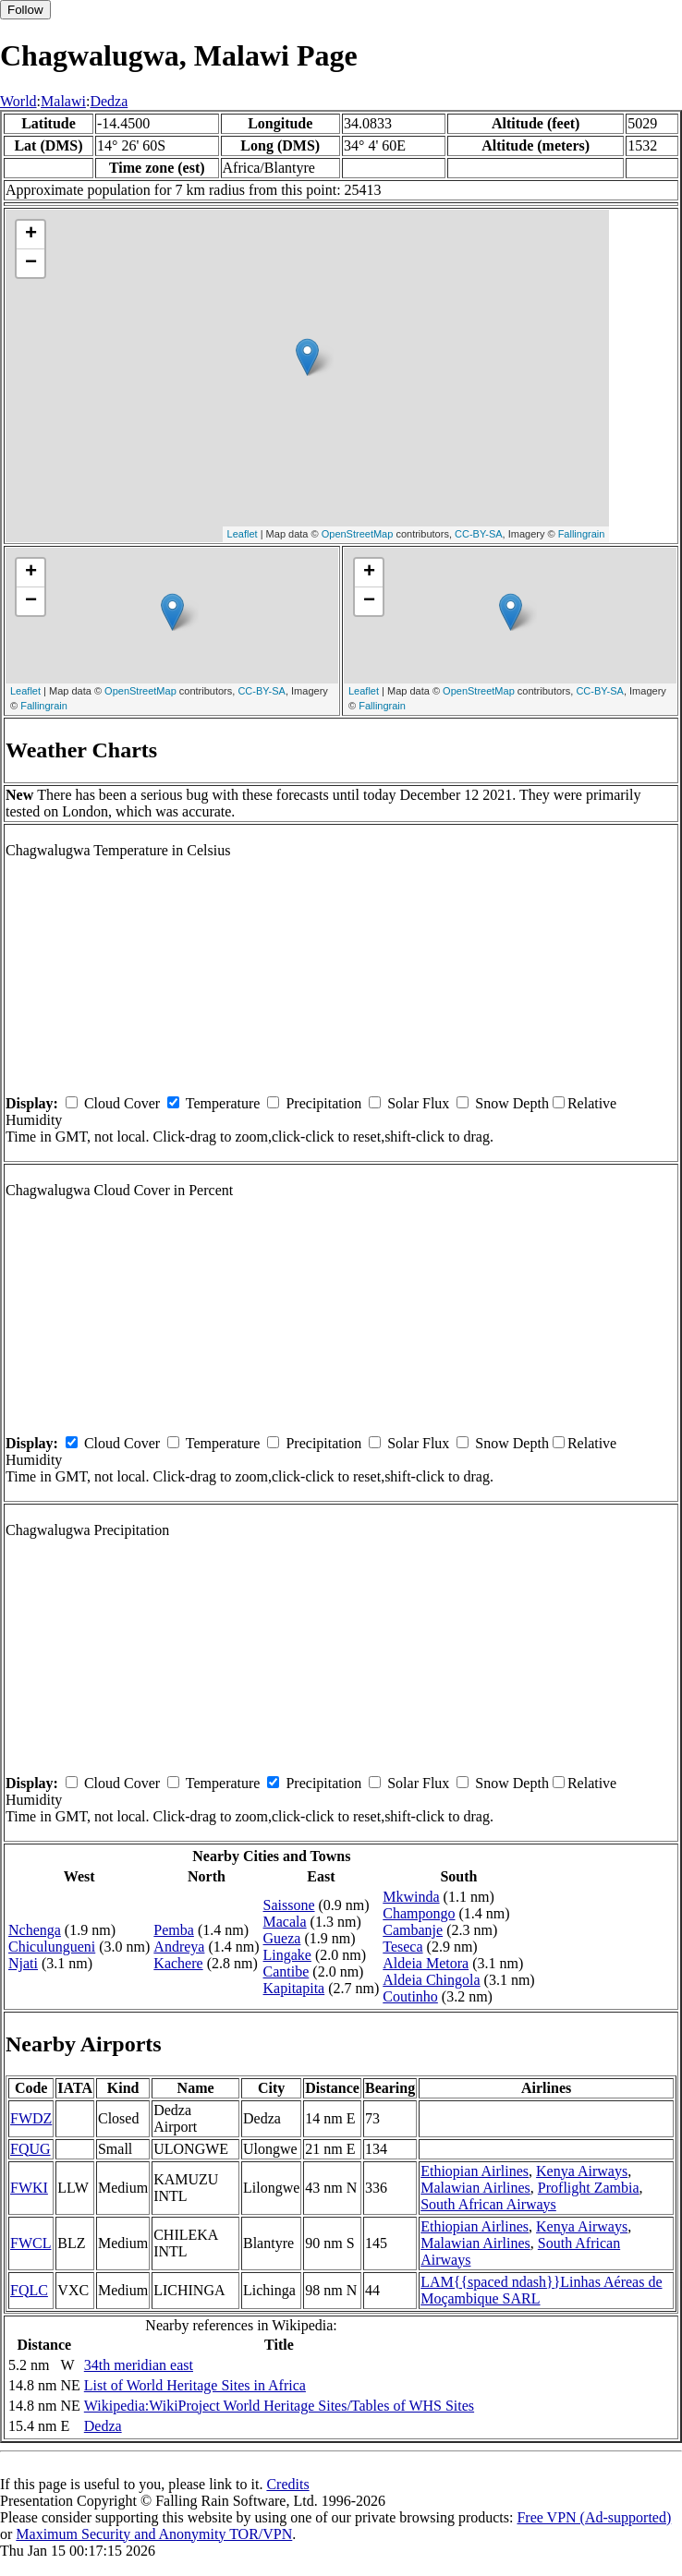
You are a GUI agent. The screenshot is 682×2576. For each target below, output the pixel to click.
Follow (25, 10)
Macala (285, 1921)
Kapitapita (294, 1988)
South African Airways (488, 2204)
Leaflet (242, 533)
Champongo (419, 1913)
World (18, 101)
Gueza (282, 1938)
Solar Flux (418, 1103)
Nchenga (34, 1930)
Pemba (173, 1930)
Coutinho (410, 1996)
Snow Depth (512, 1103)
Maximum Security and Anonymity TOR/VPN (154, 2534)
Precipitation (323, 1103)
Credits (287, 2484)
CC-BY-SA (479, 533)
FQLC (29, 2290)
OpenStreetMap (358, 533)
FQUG (30, 2149)
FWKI (29, 2187)
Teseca (402, 1946)
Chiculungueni (51, 1946)
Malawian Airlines (475, 2187)
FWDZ (31, 2118)
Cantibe (286, 1971)
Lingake (287, 1955)
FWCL (30, 2243)
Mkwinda (411, 1897)
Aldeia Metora (426, 1963)
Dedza (109, 101)
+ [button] (31, 234)
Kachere (177, 1963)
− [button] (31, 263)
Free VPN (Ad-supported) (594, 2517)
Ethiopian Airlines (474, 2171)
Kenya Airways (581, 2171)
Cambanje (413, 1930)
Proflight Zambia (588, 2187)
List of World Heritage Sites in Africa (195, 2385)
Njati (23, 1963)
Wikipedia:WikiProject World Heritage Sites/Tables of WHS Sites (279, 2405)
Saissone (289, 1905)
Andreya (178, 1946)
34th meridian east (138, 2365)
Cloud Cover (122, 1103)
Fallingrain (581, 533)
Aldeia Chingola (431, 1980)
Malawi (63, 101)
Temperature (223, 1103)
